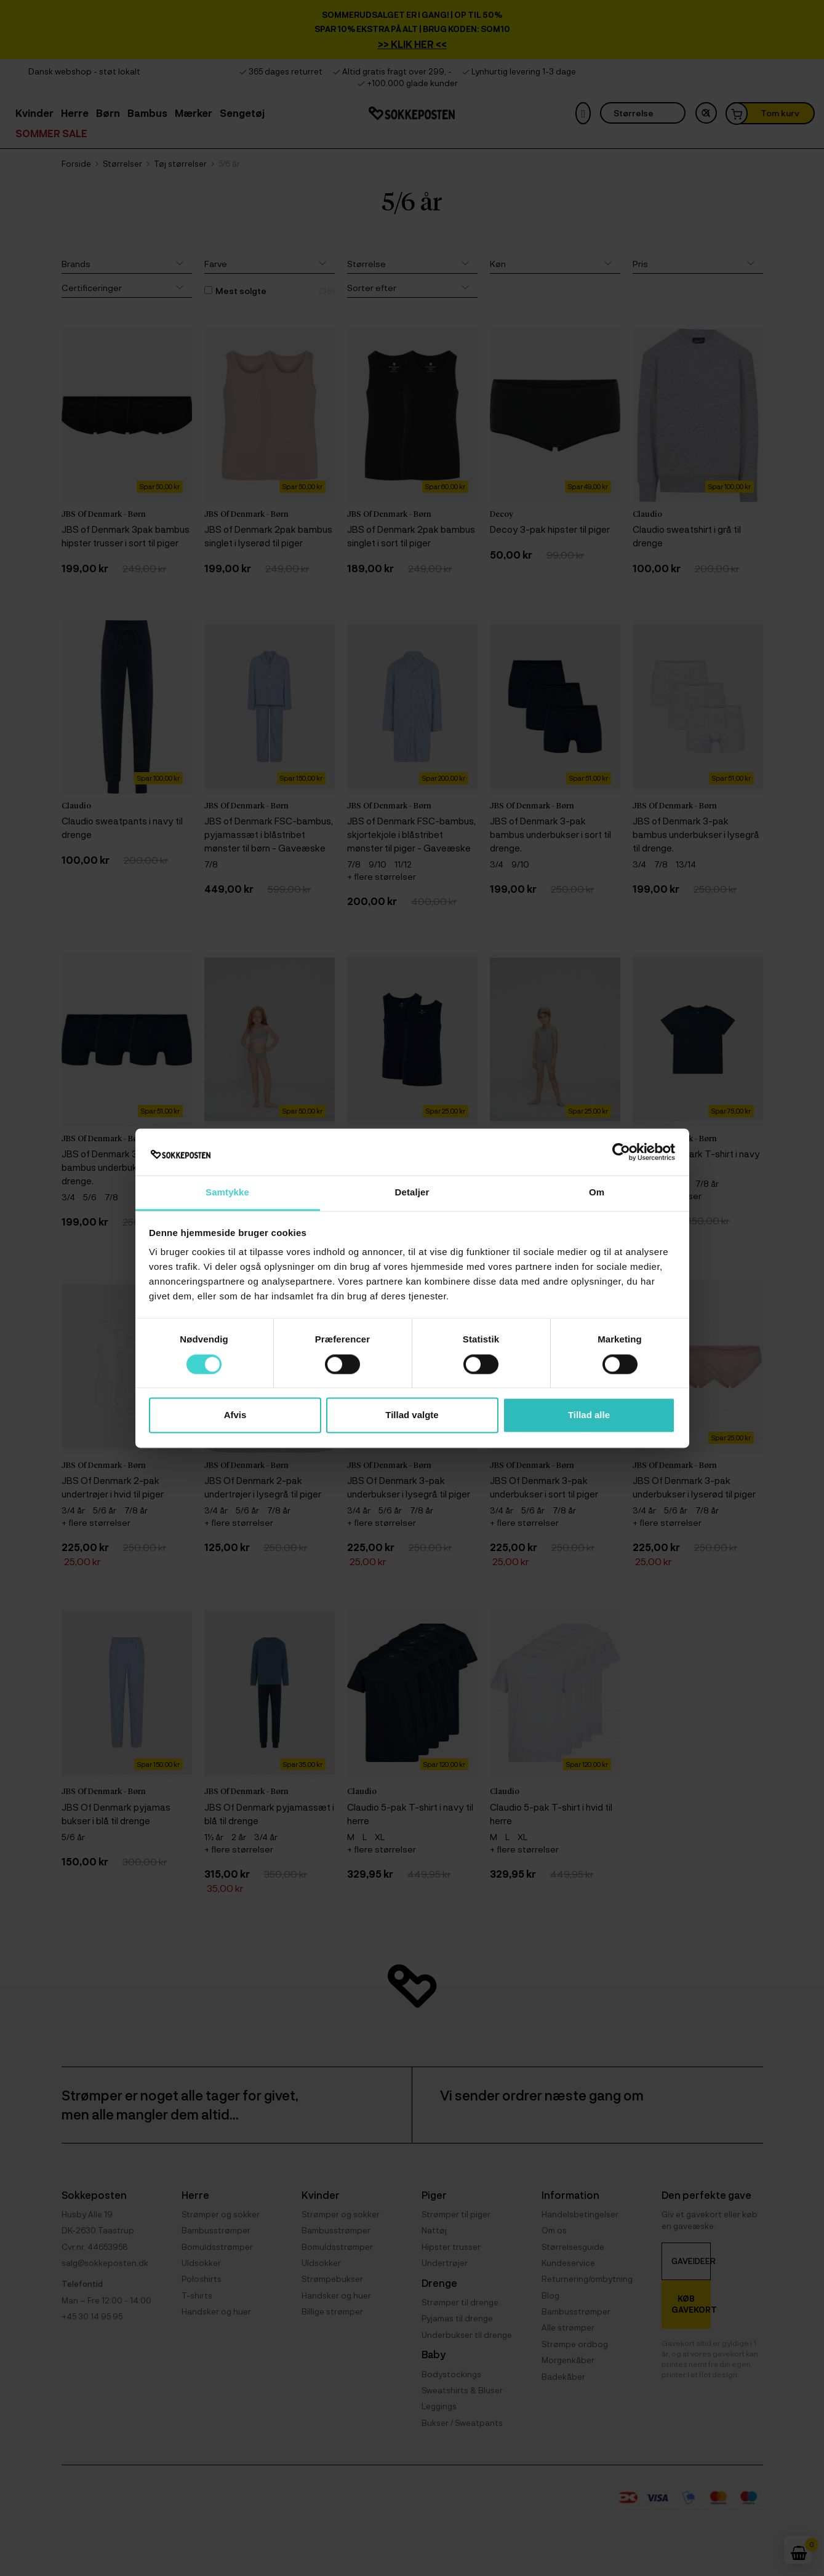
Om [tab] (596, 1192)
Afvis (235, 1415)
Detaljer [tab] (412, 1192)
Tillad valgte (411, 1415)
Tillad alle (589, 1415)
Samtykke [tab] (227, 1192)
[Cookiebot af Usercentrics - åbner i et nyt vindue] (621, 1151)
